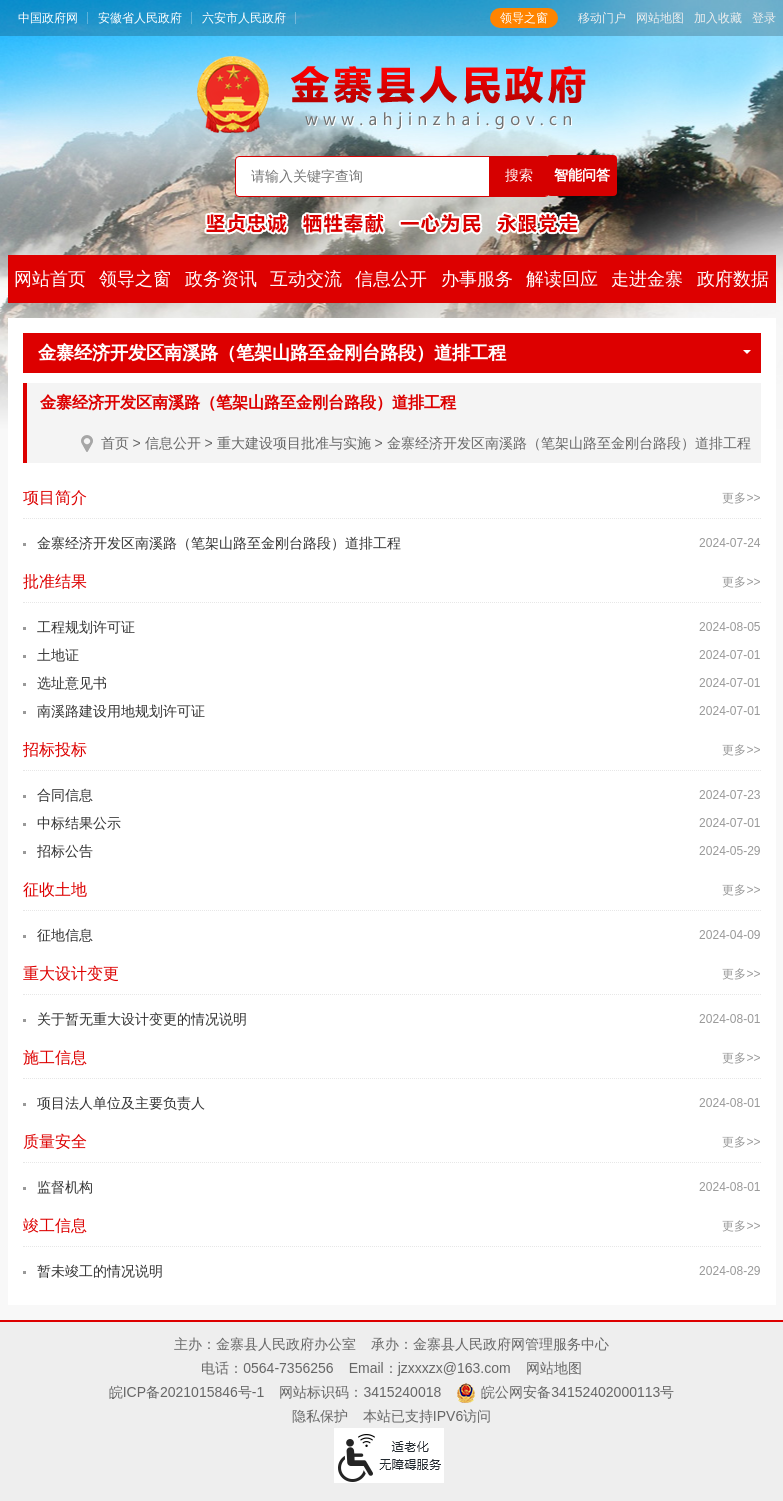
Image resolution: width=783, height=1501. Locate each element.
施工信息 (55, 1057)
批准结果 (55, 581)
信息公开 (391, 279)
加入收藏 (718, 18)
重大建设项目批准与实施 (294, 443)
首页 (115, 443)
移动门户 (602, 18)
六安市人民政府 (244, 18)
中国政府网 (48, 18)
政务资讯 (221, 279)
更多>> (741, 498)
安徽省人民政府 (140, 18)
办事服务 (477, 279)
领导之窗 (524, 18)
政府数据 (733, 279)
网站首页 (50, 279)
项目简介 (55, 497)
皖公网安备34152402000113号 (577, 1392)
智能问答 (582, 175)
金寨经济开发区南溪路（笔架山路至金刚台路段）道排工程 (394, 353)
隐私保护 (320, 1416)
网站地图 (660, 18)
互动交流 (306, 279)
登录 (764, 18)
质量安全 (55, 1141)
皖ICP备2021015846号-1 (187, 1392)
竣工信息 (55, 1225)
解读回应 (562, 279)
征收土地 (55, 889)
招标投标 (55, 749)
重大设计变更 (71, 973)
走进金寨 (647, 279)
